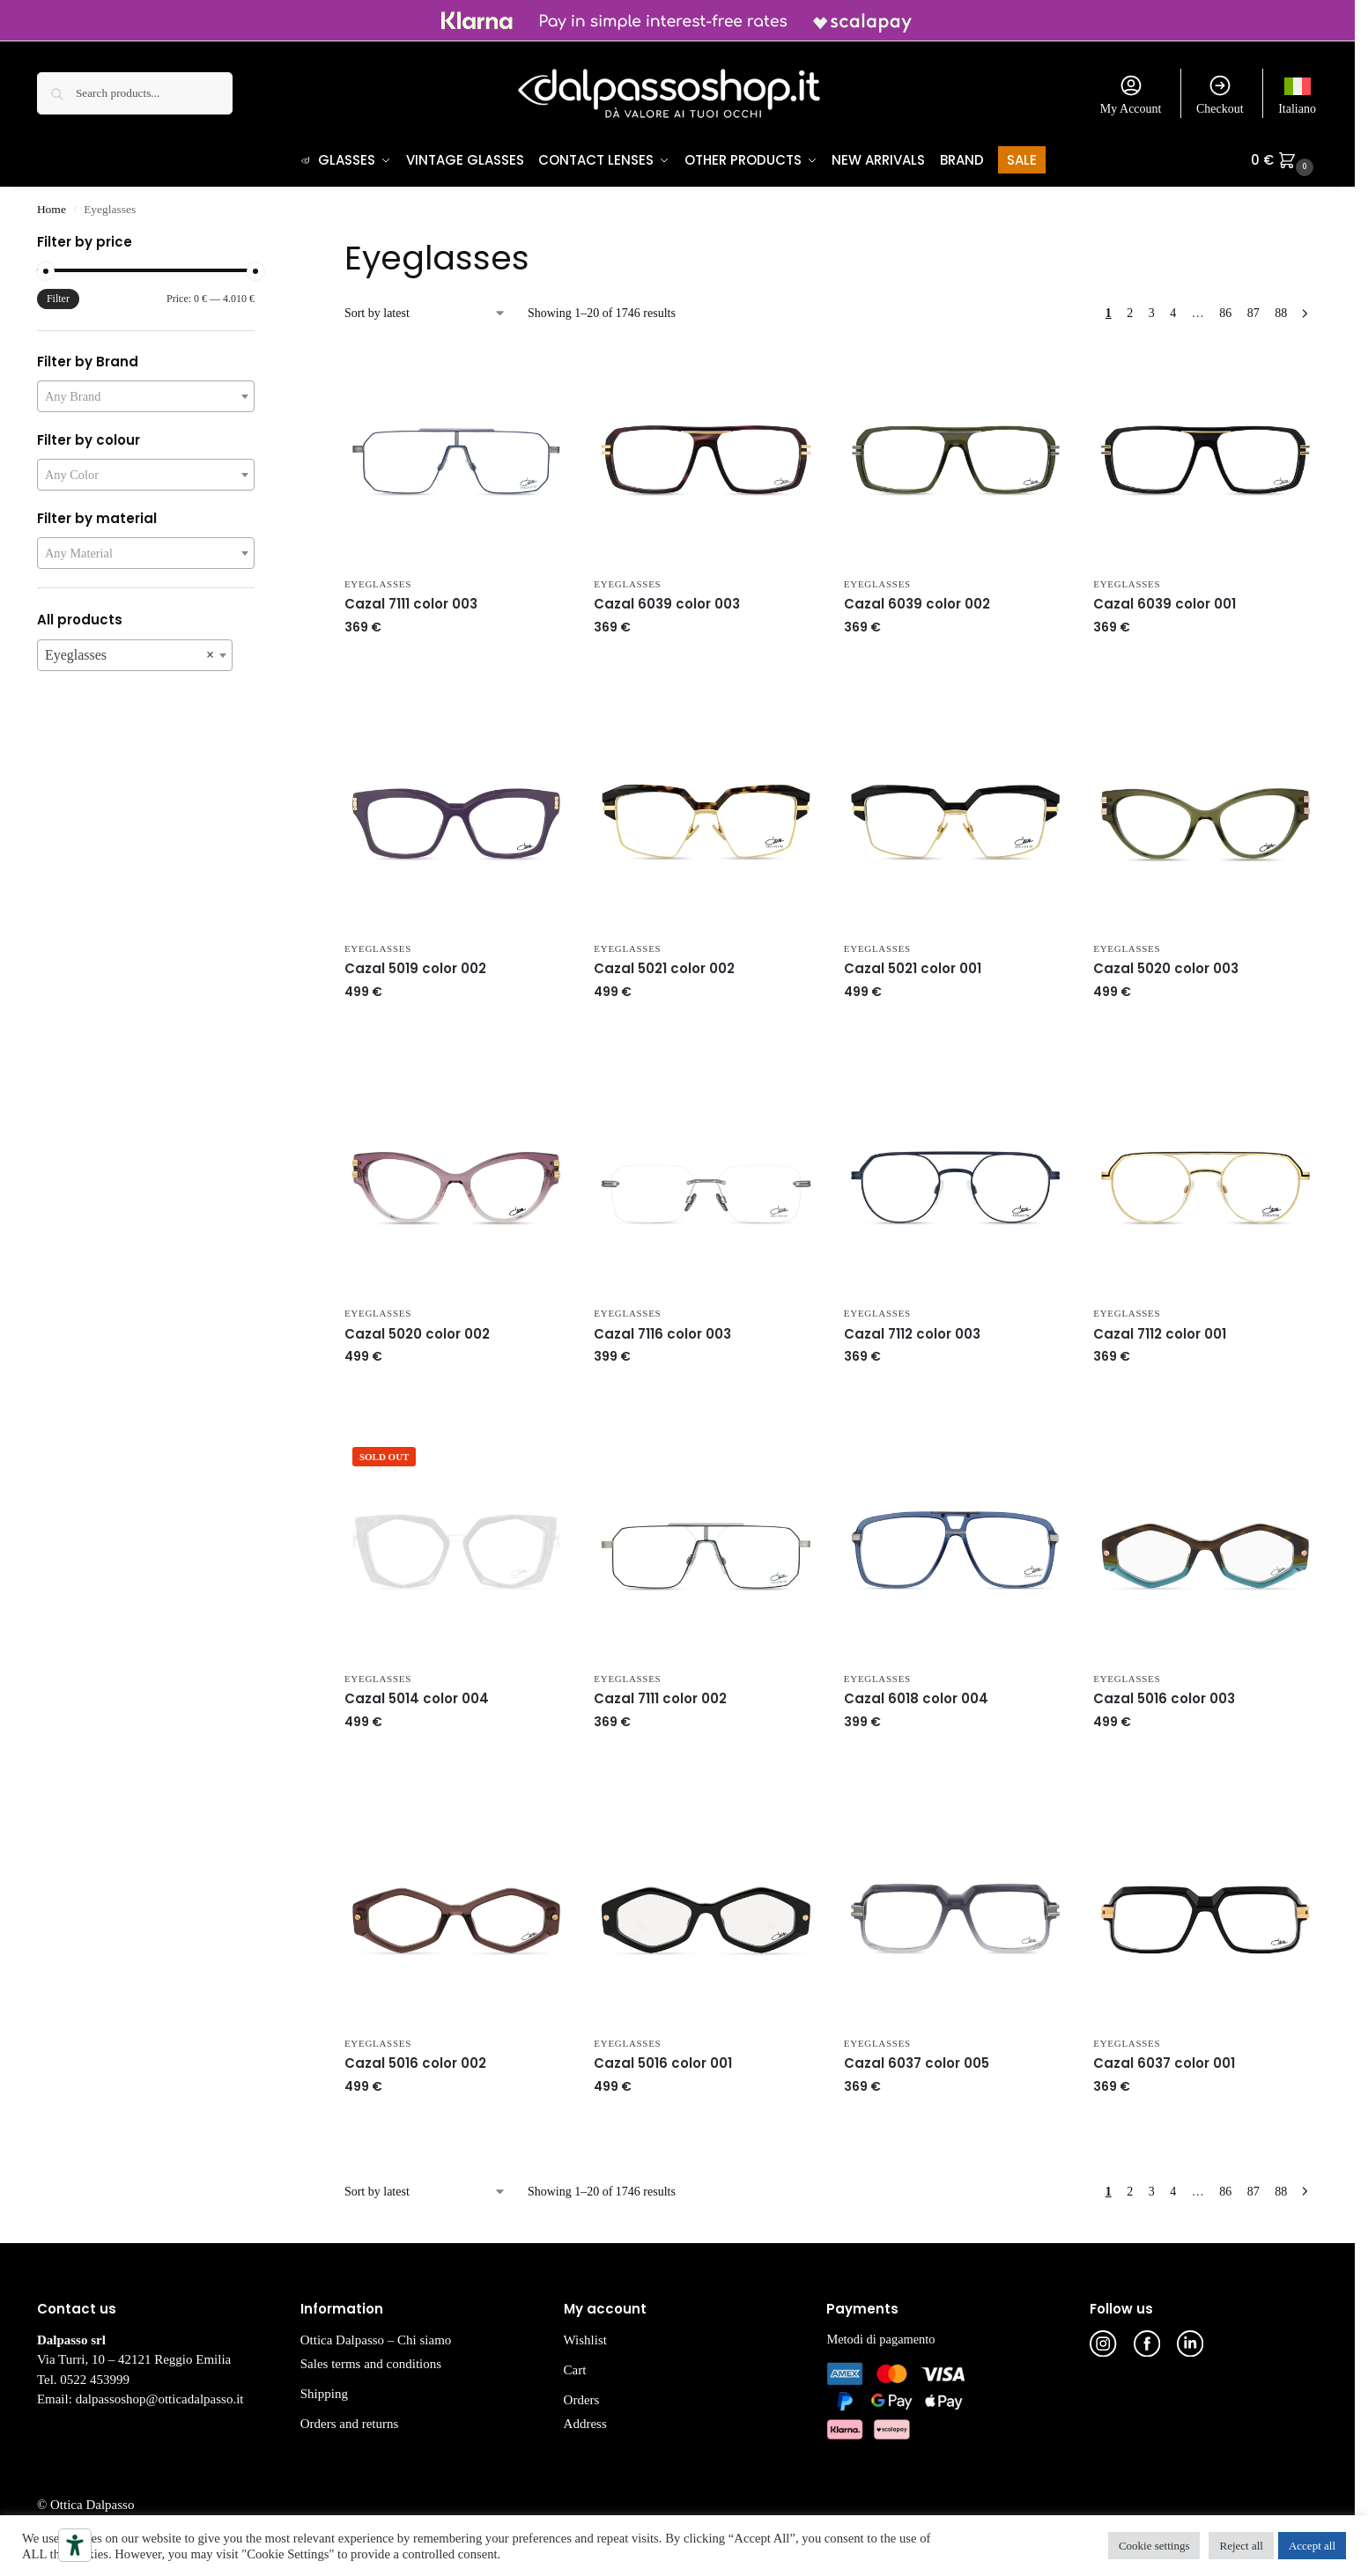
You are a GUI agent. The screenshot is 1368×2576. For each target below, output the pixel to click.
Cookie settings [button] (1154, 2545)
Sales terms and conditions (370, 2365)
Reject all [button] (1240, 2545)
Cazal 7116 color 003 (662, 1334)
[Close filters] (260, 245)
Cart (575, 2371)
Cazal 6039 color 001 (1164, 604)
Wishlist (585, 2341)
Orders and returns (349, 2424)
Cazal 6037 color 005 (916, 2064)
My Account (1131, 94)
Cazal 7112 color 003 (912, 1334)
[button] (1284, 160)
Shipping (324, 2395)
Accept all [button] (1312, 2545)
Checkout (1220, 94)
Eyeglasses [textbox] (129, 656)
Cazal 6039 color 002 (917, 604)
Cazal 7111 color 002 (660, 1699)
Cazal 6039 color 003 (667, 604)
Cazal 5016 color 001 (663, 2064)
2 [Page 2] (1130, 314)
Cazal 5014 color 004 (416, 1699)
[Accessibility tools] (75, 2545)
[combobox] (146, 397)
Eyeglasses (377, 584)
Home (51, 210)
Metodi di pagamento (880, 2340)
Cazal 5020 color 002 (417, 1334)
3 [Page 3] (1152, 314)
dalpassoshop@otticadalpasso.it (160, 2400)
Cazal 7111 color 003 (410, 604)
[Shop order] (425, 314)
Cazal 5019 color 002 (415, 969)
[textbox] (146, 397)
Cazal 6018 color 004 (916, 1699)
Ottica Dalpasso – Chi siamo (376, 2341)
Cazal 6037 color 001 (1164, 2064)
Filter (58, 299)
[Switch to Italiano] (1297, 93)
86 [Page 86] (1225, 314)
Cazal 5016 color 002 (415, 2064)
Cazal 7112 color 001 (1159, 1334)
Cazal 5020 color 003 (1166, 969)
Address (585, 2424)
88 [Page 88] (1281, 314)
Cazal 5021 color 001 (912, 969)
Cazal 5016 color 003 (1164, 1699)
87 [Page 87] (1253, 314)
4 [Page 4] (1173, 314)
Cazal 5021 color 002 (664, 969)
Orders (582, 2401)
